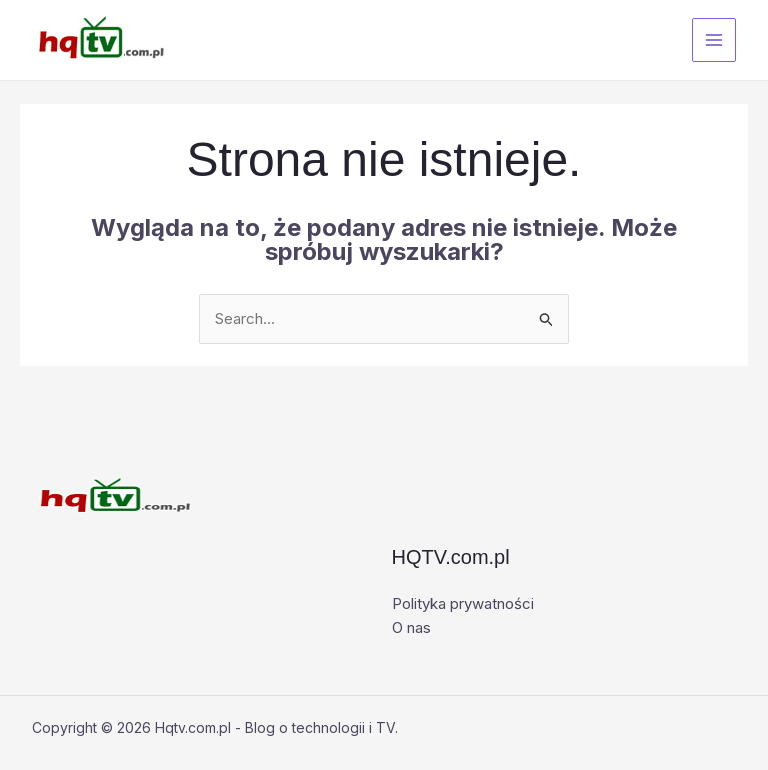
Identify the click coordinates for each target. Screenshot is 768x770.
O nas (411, 627)
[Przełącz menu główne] (714, 40)
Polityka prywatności (463, 603)
